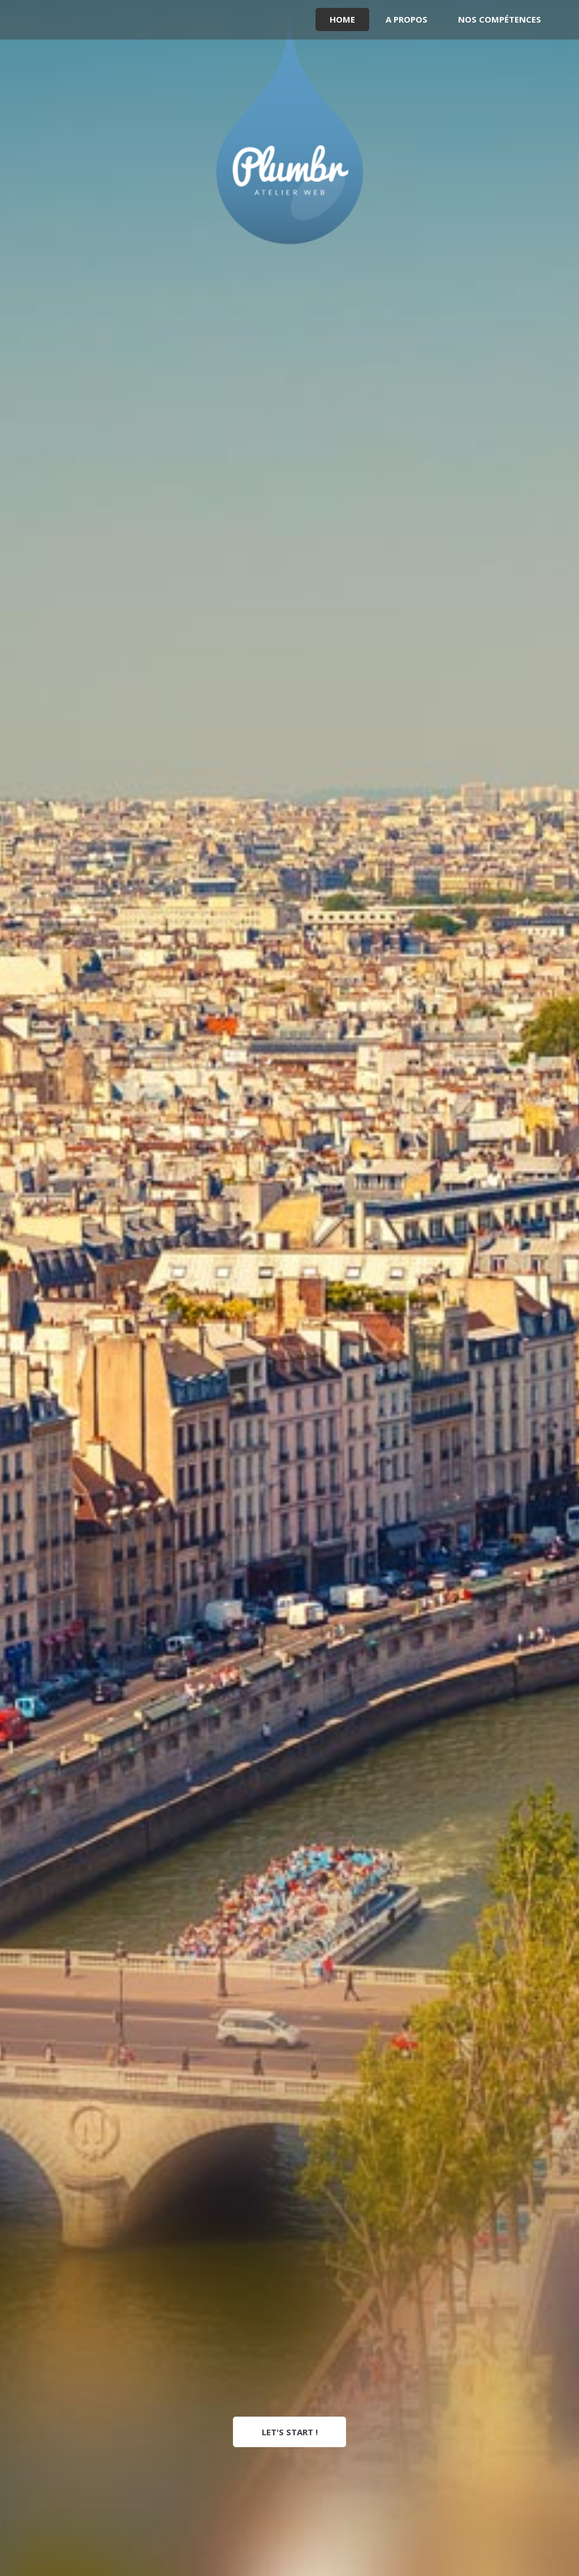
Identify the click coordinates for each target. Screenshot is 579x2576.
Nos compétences (499, 19)
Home (342, 19)
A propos (406, 19)
